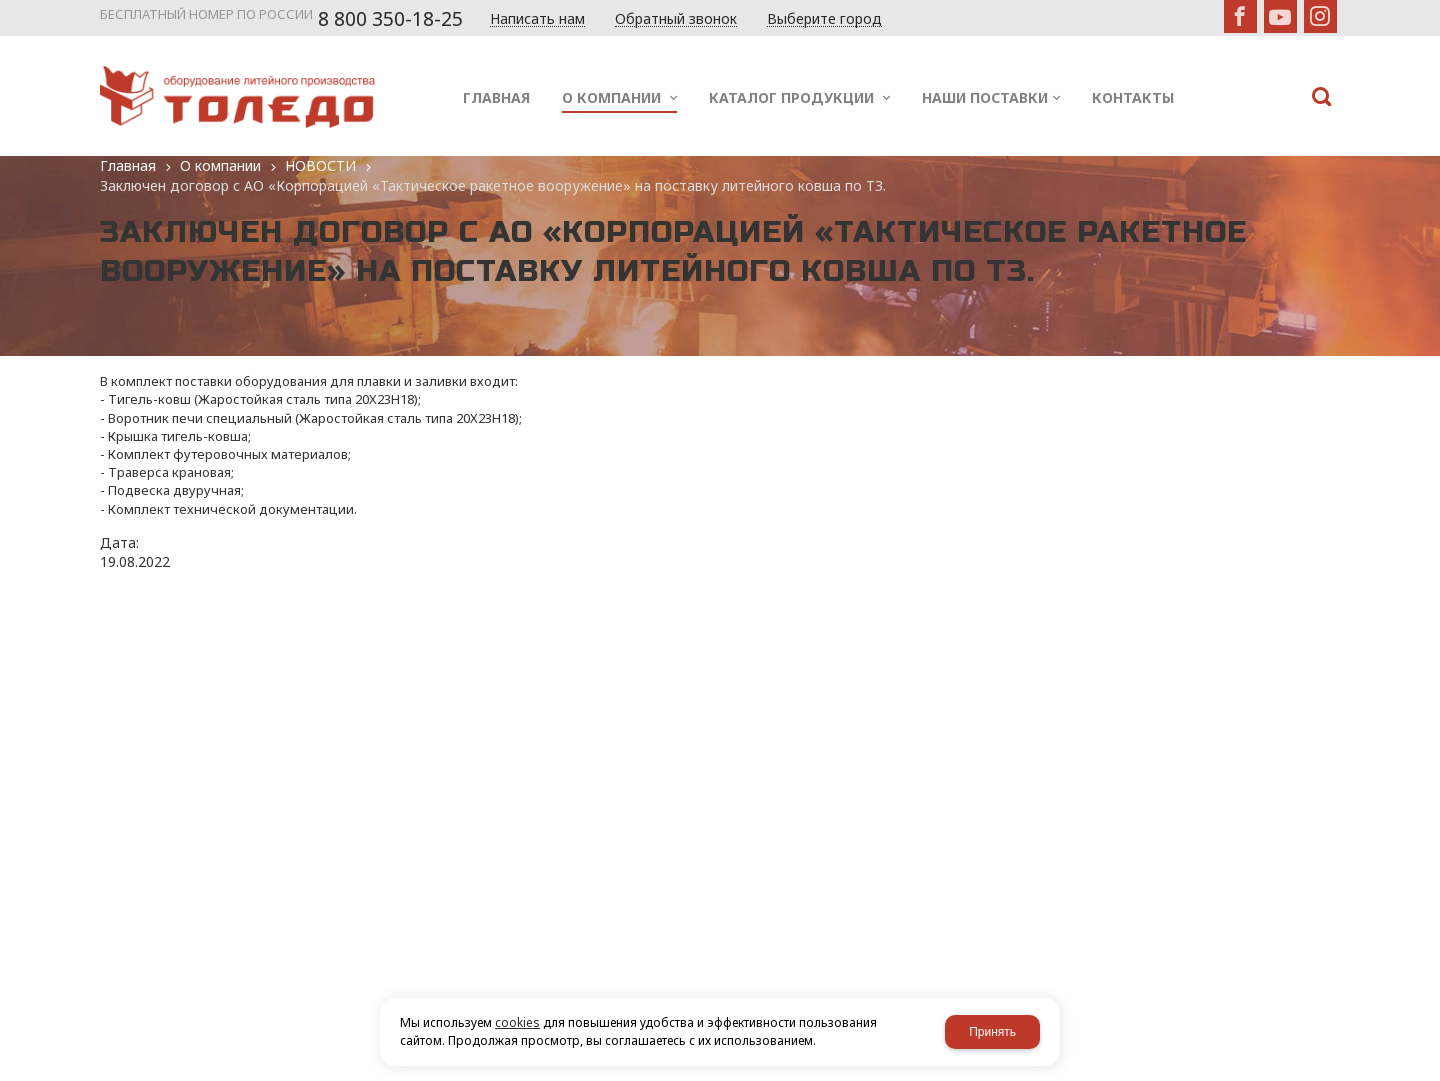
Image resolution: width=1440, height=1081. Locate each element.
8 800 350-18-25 (390, 19)
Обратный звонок (676, 19)
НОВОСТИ (320, 165)
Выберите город (824, 19)
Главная (128, 165)
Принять (992, 1032)
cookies (517, 1022)
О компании (220, 165)
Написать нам (537, 19)
